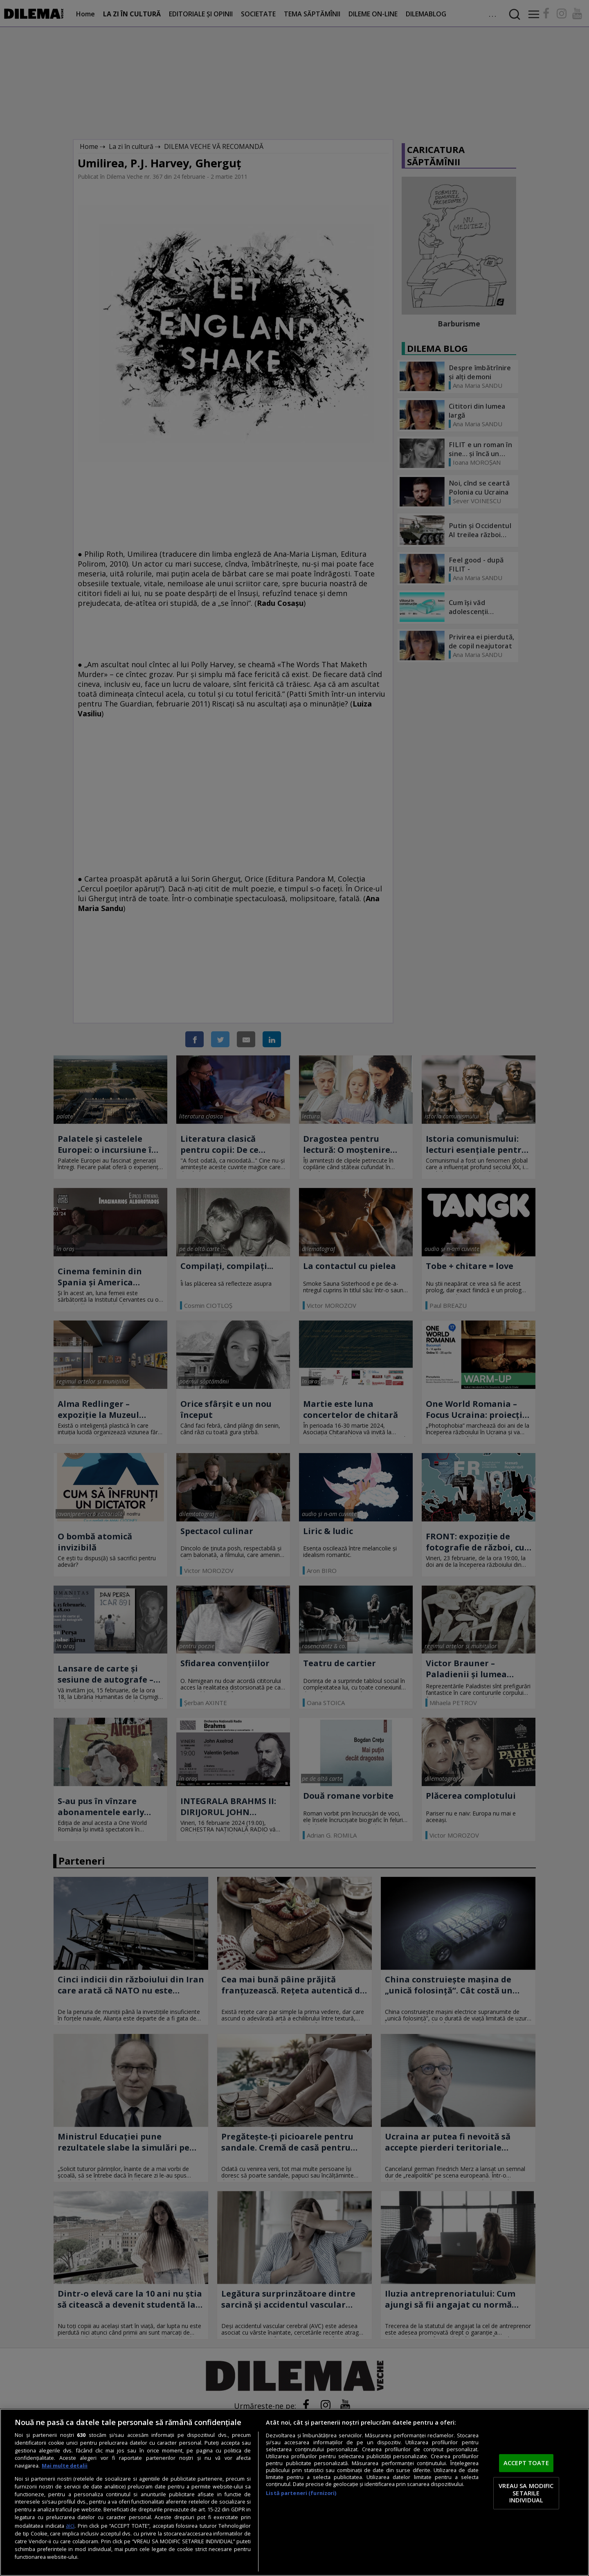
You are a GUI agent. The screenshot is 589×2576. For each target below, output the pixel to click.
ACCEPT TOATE (526, 2463)
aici (70, 2525)
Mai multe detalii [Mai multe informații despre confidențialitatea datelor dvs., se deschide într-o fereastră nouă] (65, 2465)
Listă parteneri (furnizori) (301, 2493)
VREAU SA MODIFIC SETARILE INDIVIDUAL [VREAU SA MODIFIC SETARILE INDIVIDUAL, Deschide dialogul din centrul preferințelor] (526, 2493)
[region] (294, 2492)
